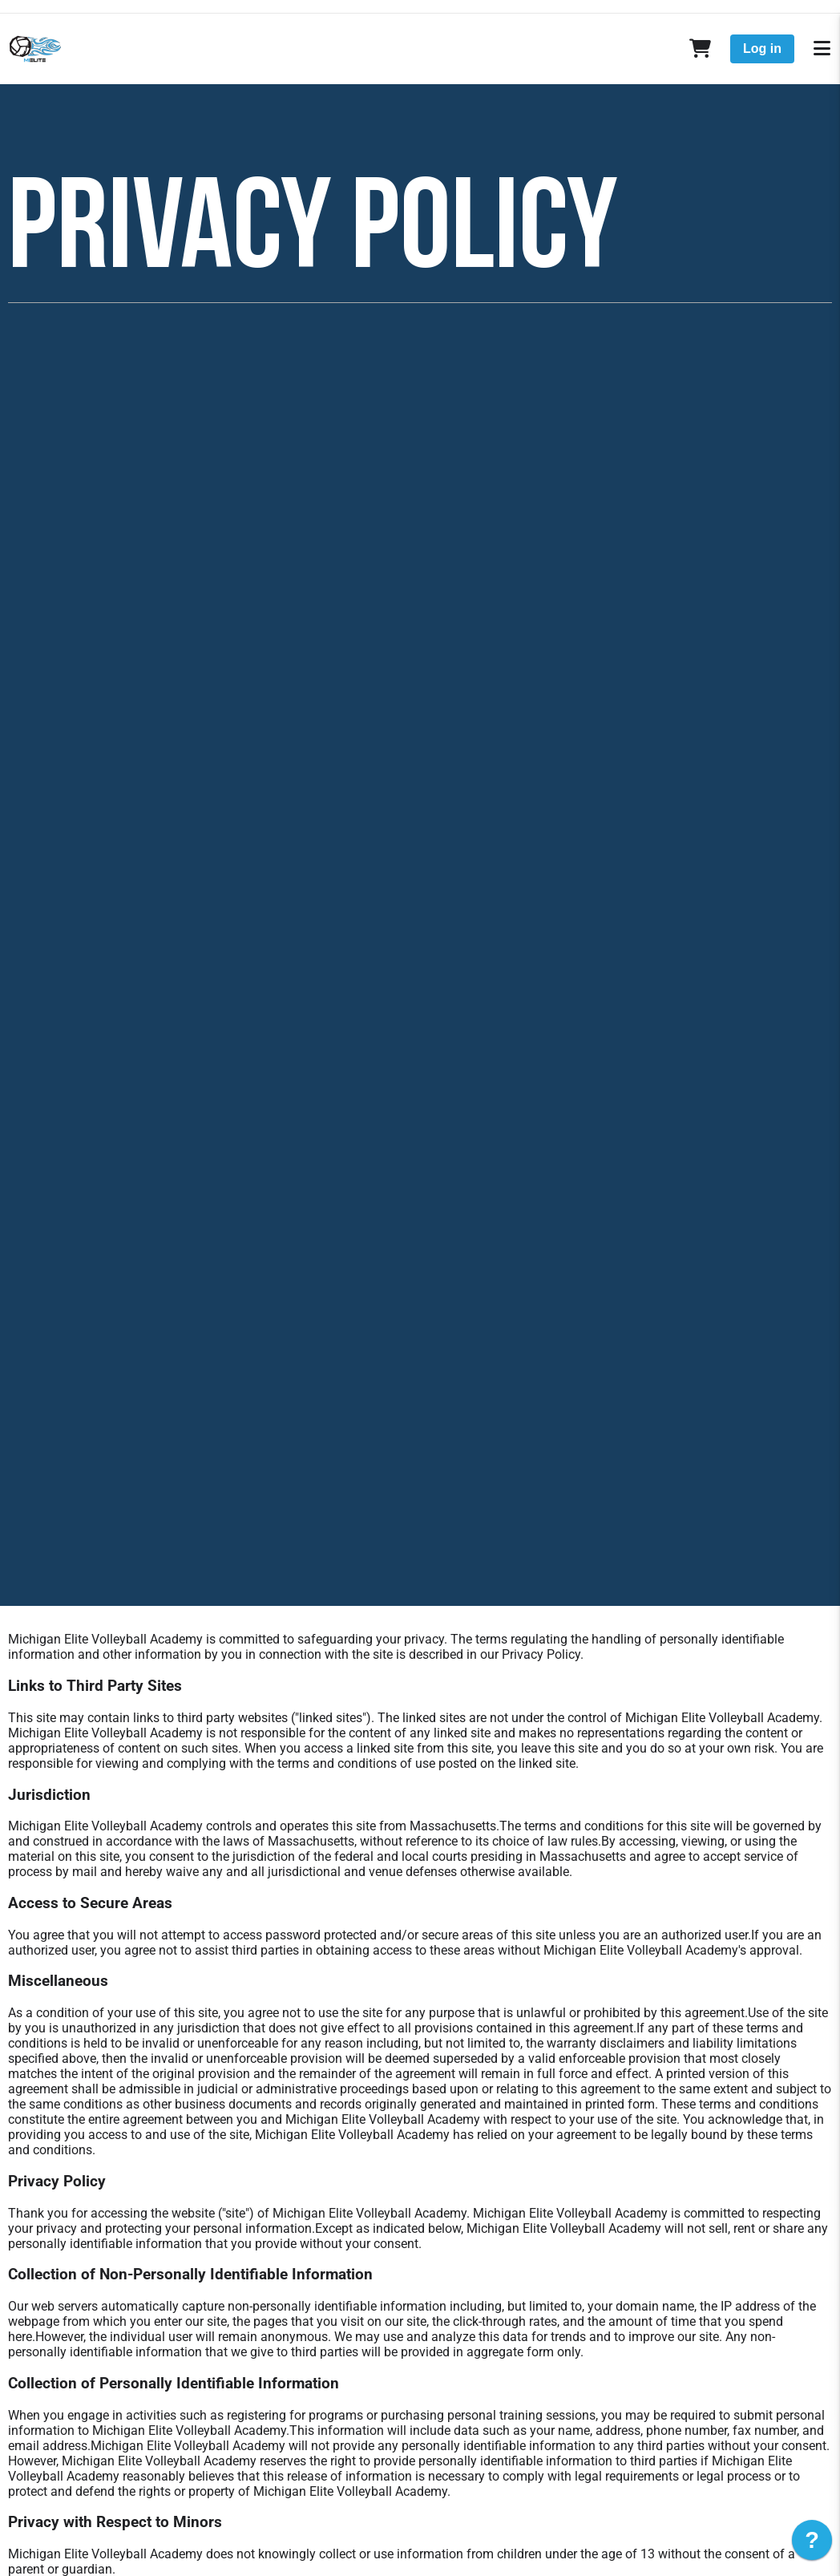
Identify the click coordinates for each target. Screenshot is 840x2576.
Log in (762, 48)
